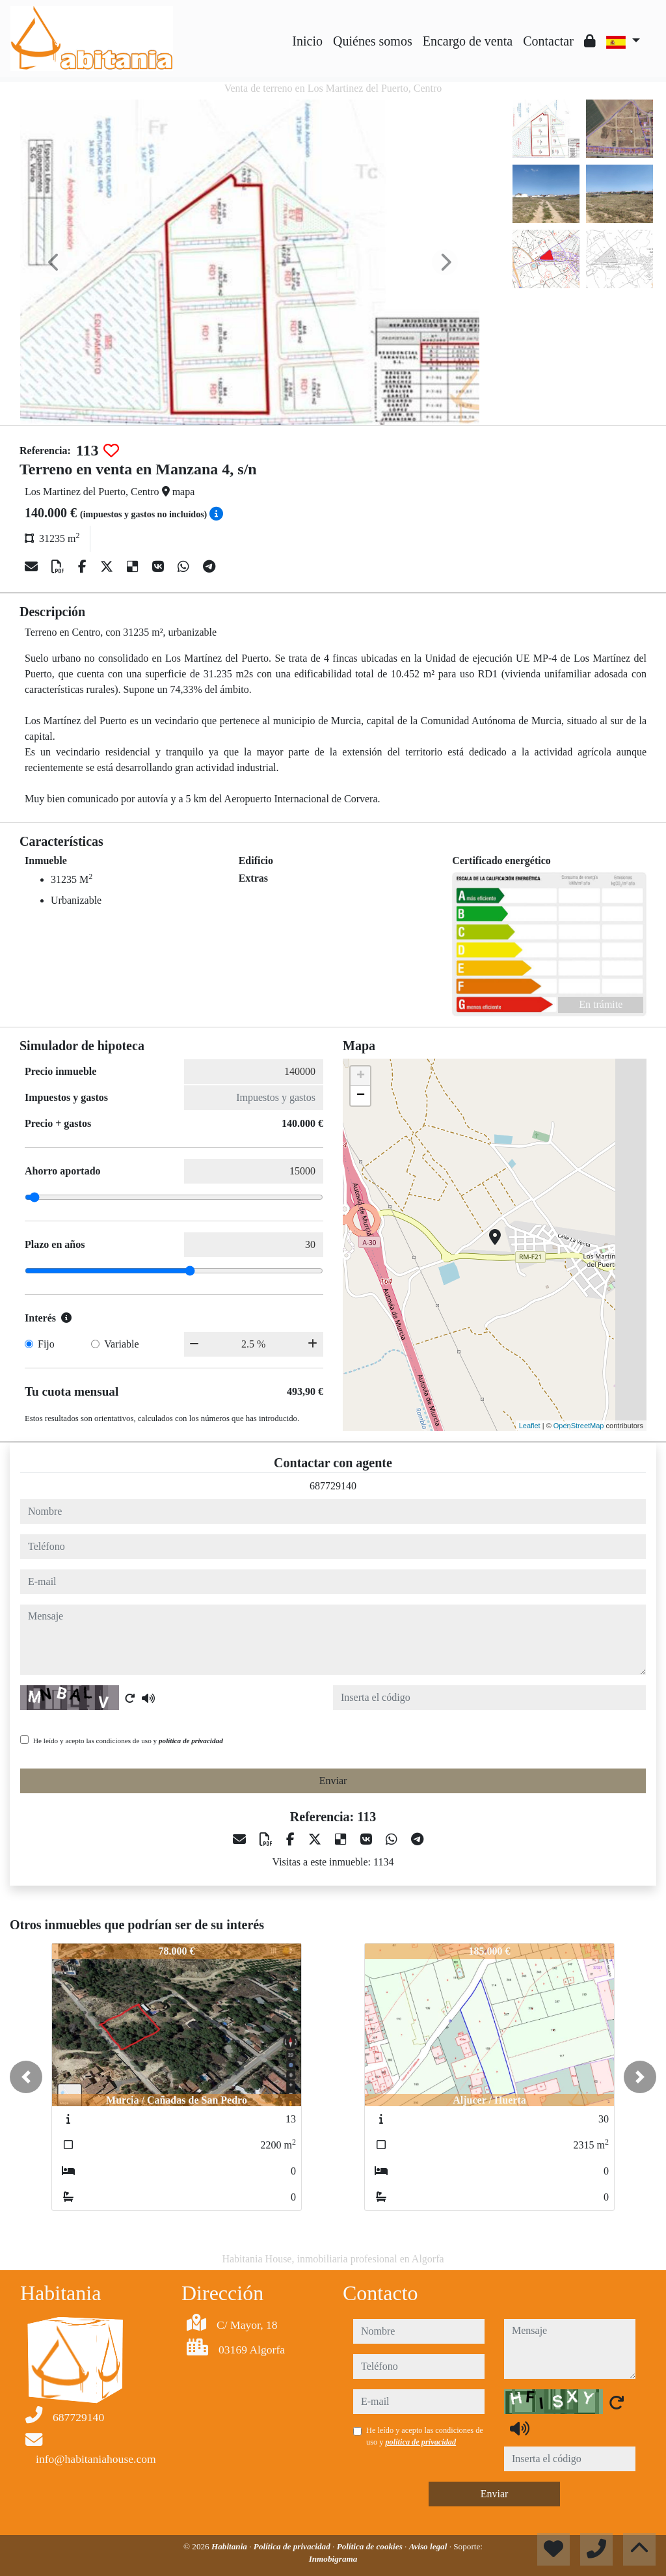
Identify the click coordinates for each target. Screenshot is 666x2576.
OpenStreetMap (578, 1426)
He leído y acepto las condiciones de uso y (128, 1740)
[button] (26, 2077)
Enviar (333, 1780)
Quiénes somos (372, 41)
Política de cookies (371, 2546)
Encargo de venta (468, 41)
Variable (121, 1343)
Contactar (548, 41)
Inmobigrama (333, 2559)
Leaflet (529, 1426)
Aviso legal (429, 2546)
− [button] (360, 1095)
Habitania (230, 2546)
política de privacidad (191, 1740)
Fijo (46, 1343)
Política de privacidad (293, 2546)
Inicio (307, 41)
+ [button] (360, 1076)
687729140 (333, 1485)
